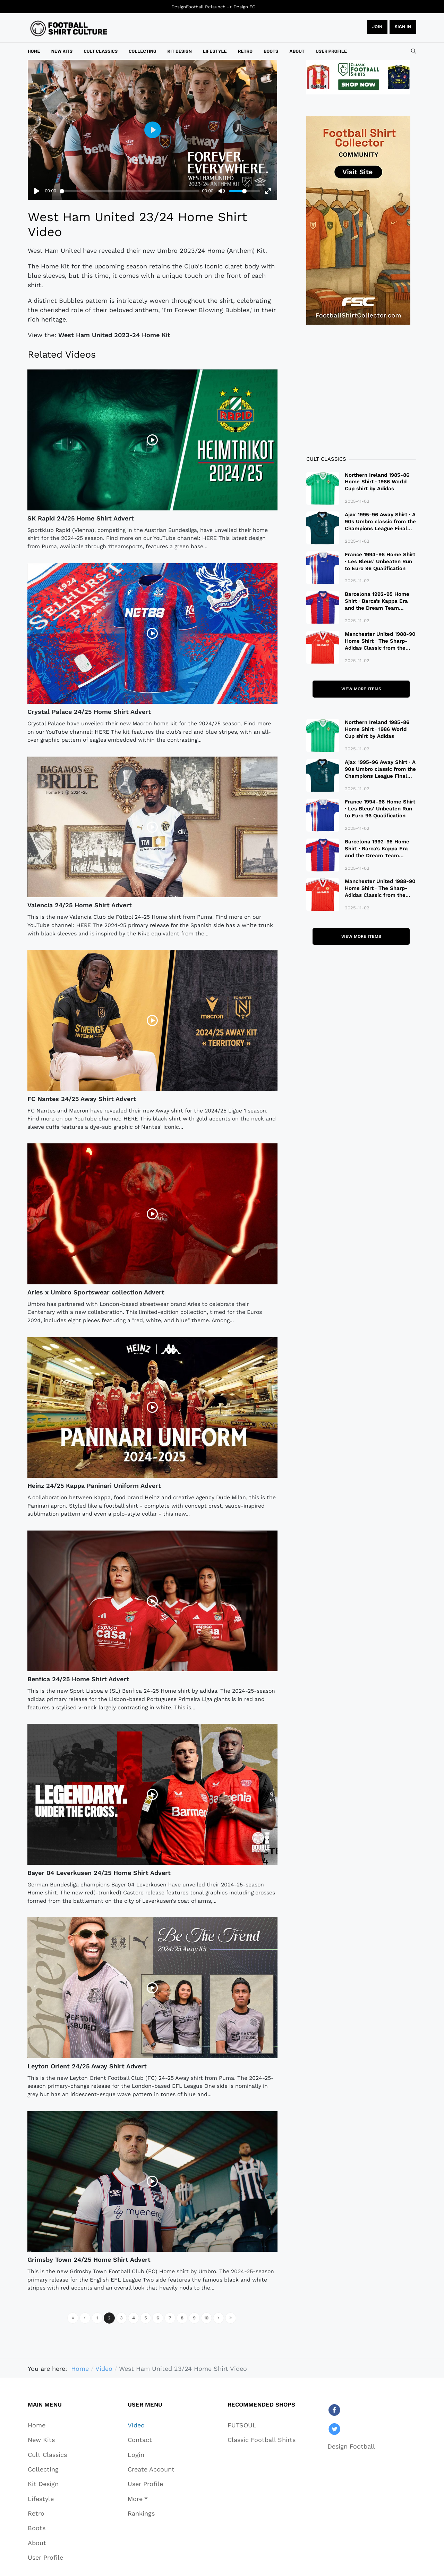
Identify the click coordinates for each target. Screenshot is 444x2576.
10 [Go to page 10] (206, 2317)
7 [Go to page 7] (170, 2317)
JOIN (377, 26)
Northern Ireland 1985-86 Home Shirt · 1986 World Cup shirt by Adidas (377, 482)
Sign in (403, 26)
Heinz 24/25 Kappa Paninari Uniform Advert (94, 1485)
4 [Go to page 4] (133, 2317)
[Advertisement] (361, 389)
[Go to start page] (72, 2318)
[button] (151, 2498)
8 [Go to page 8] (182, 2317)
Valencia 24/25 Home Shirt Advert (79, 905)
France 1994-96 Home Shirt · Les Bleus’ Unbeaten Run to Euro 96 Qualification (380, 561)
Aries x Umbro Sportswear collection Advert (95, 1292)
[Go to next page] (218, 2318)
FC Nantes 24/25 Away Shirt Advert (81, 1098)
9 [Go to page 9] (194, 2317)
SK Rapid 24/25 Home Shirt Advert (80, 518)
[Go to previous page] (85, 2318)
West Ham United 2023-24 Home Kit (114, 335)
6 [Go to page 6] (157, 2317)
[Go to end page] (230, 2318)
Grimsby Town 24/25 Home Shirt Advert (89, 2259)
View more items (361, 688)
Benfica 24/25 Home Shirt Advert (78, 1679)
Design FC (244, 6)
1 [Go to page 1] (97, 2317)
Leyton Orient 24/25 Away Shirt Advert (87, 2066)
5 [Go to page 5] (145, 2317)
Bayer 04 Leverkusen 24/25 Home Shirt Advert (99, 1872)
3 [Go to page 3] (121, 2317)
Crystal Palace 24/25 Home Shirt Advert (89, 711)
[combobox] (413, 51)
